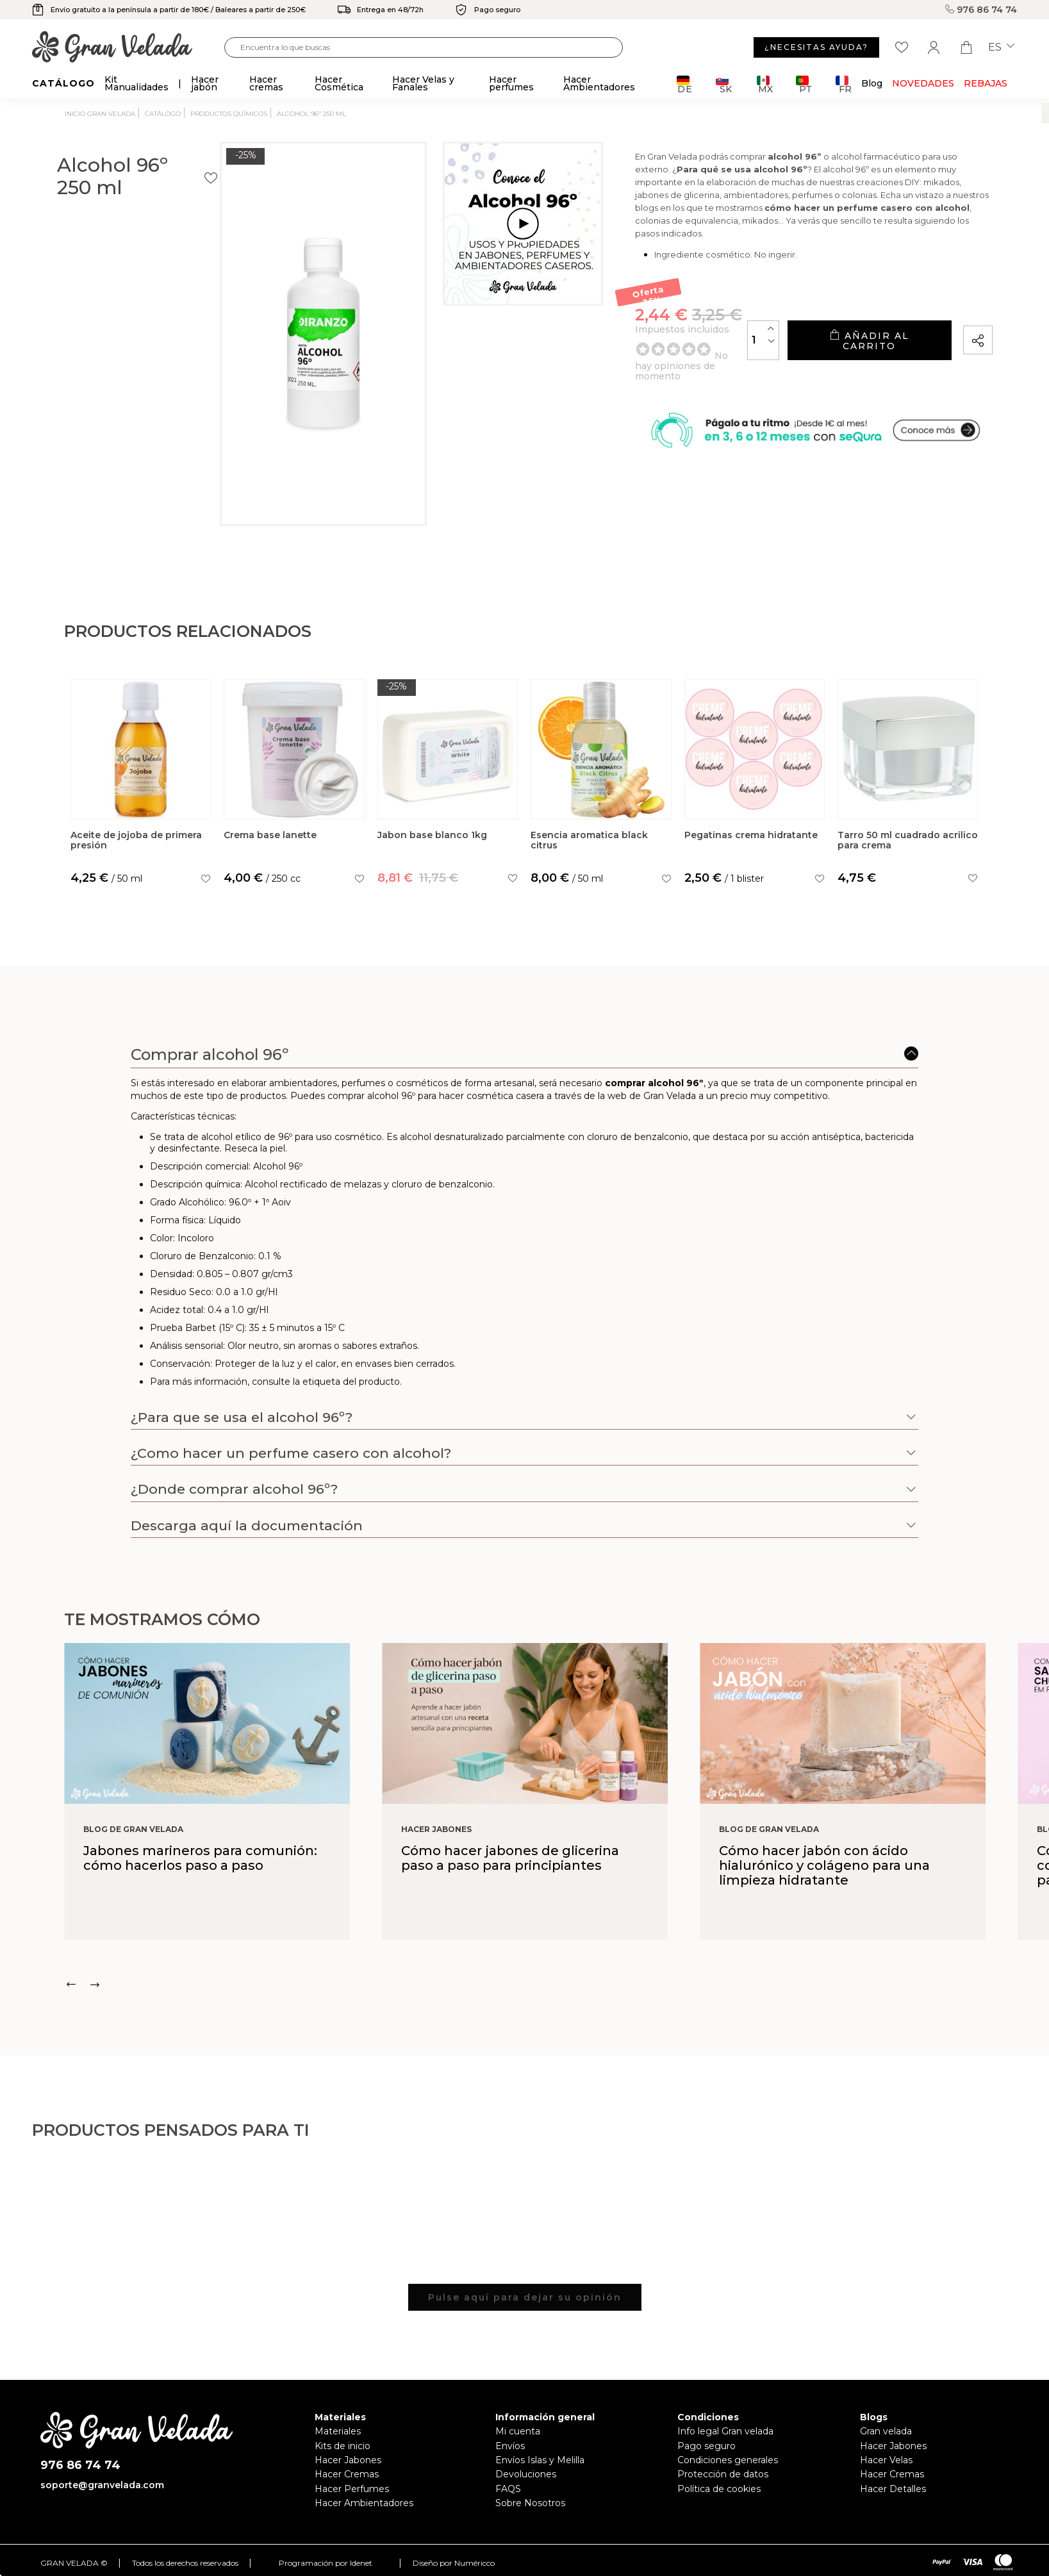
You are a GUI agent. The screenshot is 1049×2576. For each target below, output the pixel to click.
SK (724, 84)
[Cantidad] (712, 357)
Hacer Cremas (347, 2474)
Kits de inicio (342, 2446)
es (1001, 47)
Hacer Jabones (348, 2460)
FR (844, 84)
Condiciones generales (727, 2460)
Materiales (338, 2431)
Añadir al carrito (843, 358)
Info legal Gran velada (725, 2431)
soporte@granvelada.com (102, 2485)
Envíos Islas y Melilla (539, 2460)
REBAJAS (985, 83)
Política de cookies (719, 2489)
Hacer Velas (886, 2460)
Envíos (510, 2446)
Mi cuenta (517, 2431)
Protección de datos (722, 2474)
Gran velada (886, 2431)
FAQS (508, 2489)
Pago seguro (706, 2446)
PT (804, 84)
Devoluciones (525, 2474)
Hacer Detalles (893, 2489)
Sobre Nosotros (530, 2503)
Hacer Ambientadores (364, 2503)
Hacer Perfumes (352, 2489)
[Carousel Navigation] (556, 1984)
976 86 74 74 (981, 9)
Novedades (923, 83)
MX (765, 84)
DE (685, 84)
